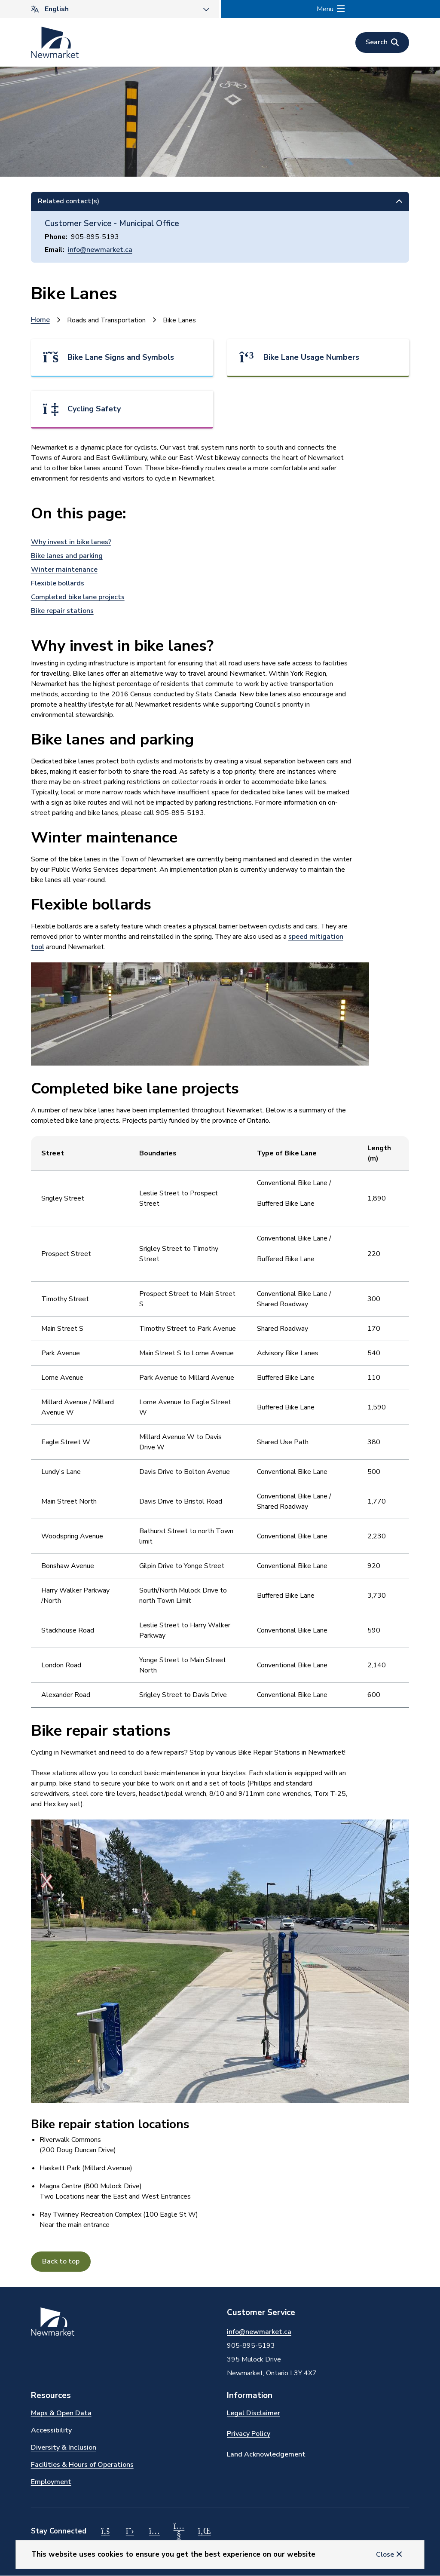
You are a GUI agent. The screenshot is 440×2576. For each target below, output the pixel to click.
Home (40, 320)
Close (385, 2554)
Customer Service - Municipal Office (112, 223)
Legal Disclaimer (253, 2413)
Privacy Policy (248, 2433)
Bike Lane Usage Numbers (311, 357)
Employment (51, 2482)
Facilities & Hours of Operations (82, 2464)
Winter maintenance (64, 569)
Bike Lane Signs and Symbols (120, 357)
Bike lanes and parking (67, 556)
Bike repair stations (62, 611)
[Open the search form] (382, 42)
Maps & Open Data (61, 2413)
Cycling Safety (94, 409)
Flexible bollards (57, 583)
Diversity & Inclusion (63, 2447)
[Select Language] (109, 9)
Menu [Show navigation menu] (325, 9)
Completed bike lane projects (78, 597)
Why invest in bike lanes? (71, 542)
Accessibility (51, 2430)
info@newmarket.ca (100, 249)
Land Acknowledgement (266, 2454)
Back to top (60, 2261)
